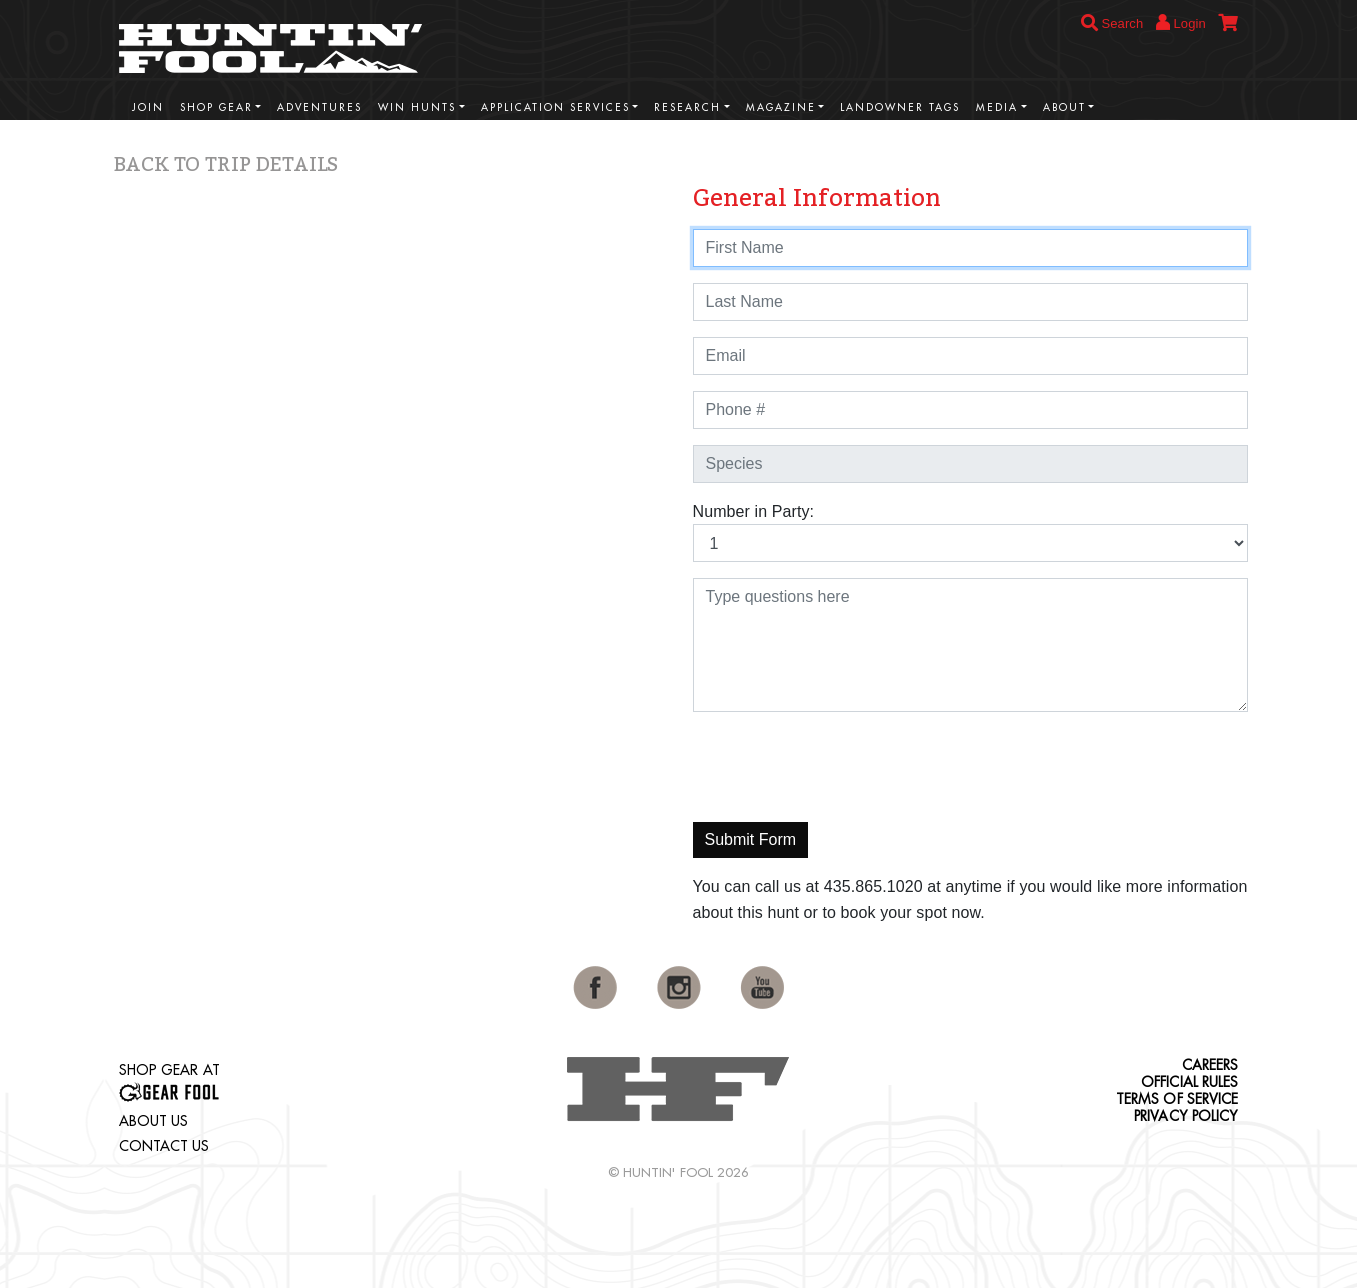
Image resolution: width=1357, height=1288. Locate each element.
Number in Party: (754, 511)
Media (997, 107)
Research (687, 107)
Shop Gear (216, 107)
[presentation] (845, 767)
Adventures (319, 107)
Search (1112, 23)
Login (1181, 22)
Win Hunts (417, 107)
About (1064, 107)
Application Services (555, 107)
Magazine (781, 107)
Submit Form (751, 839)
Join (148, 107)
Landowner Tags (900, 107)
